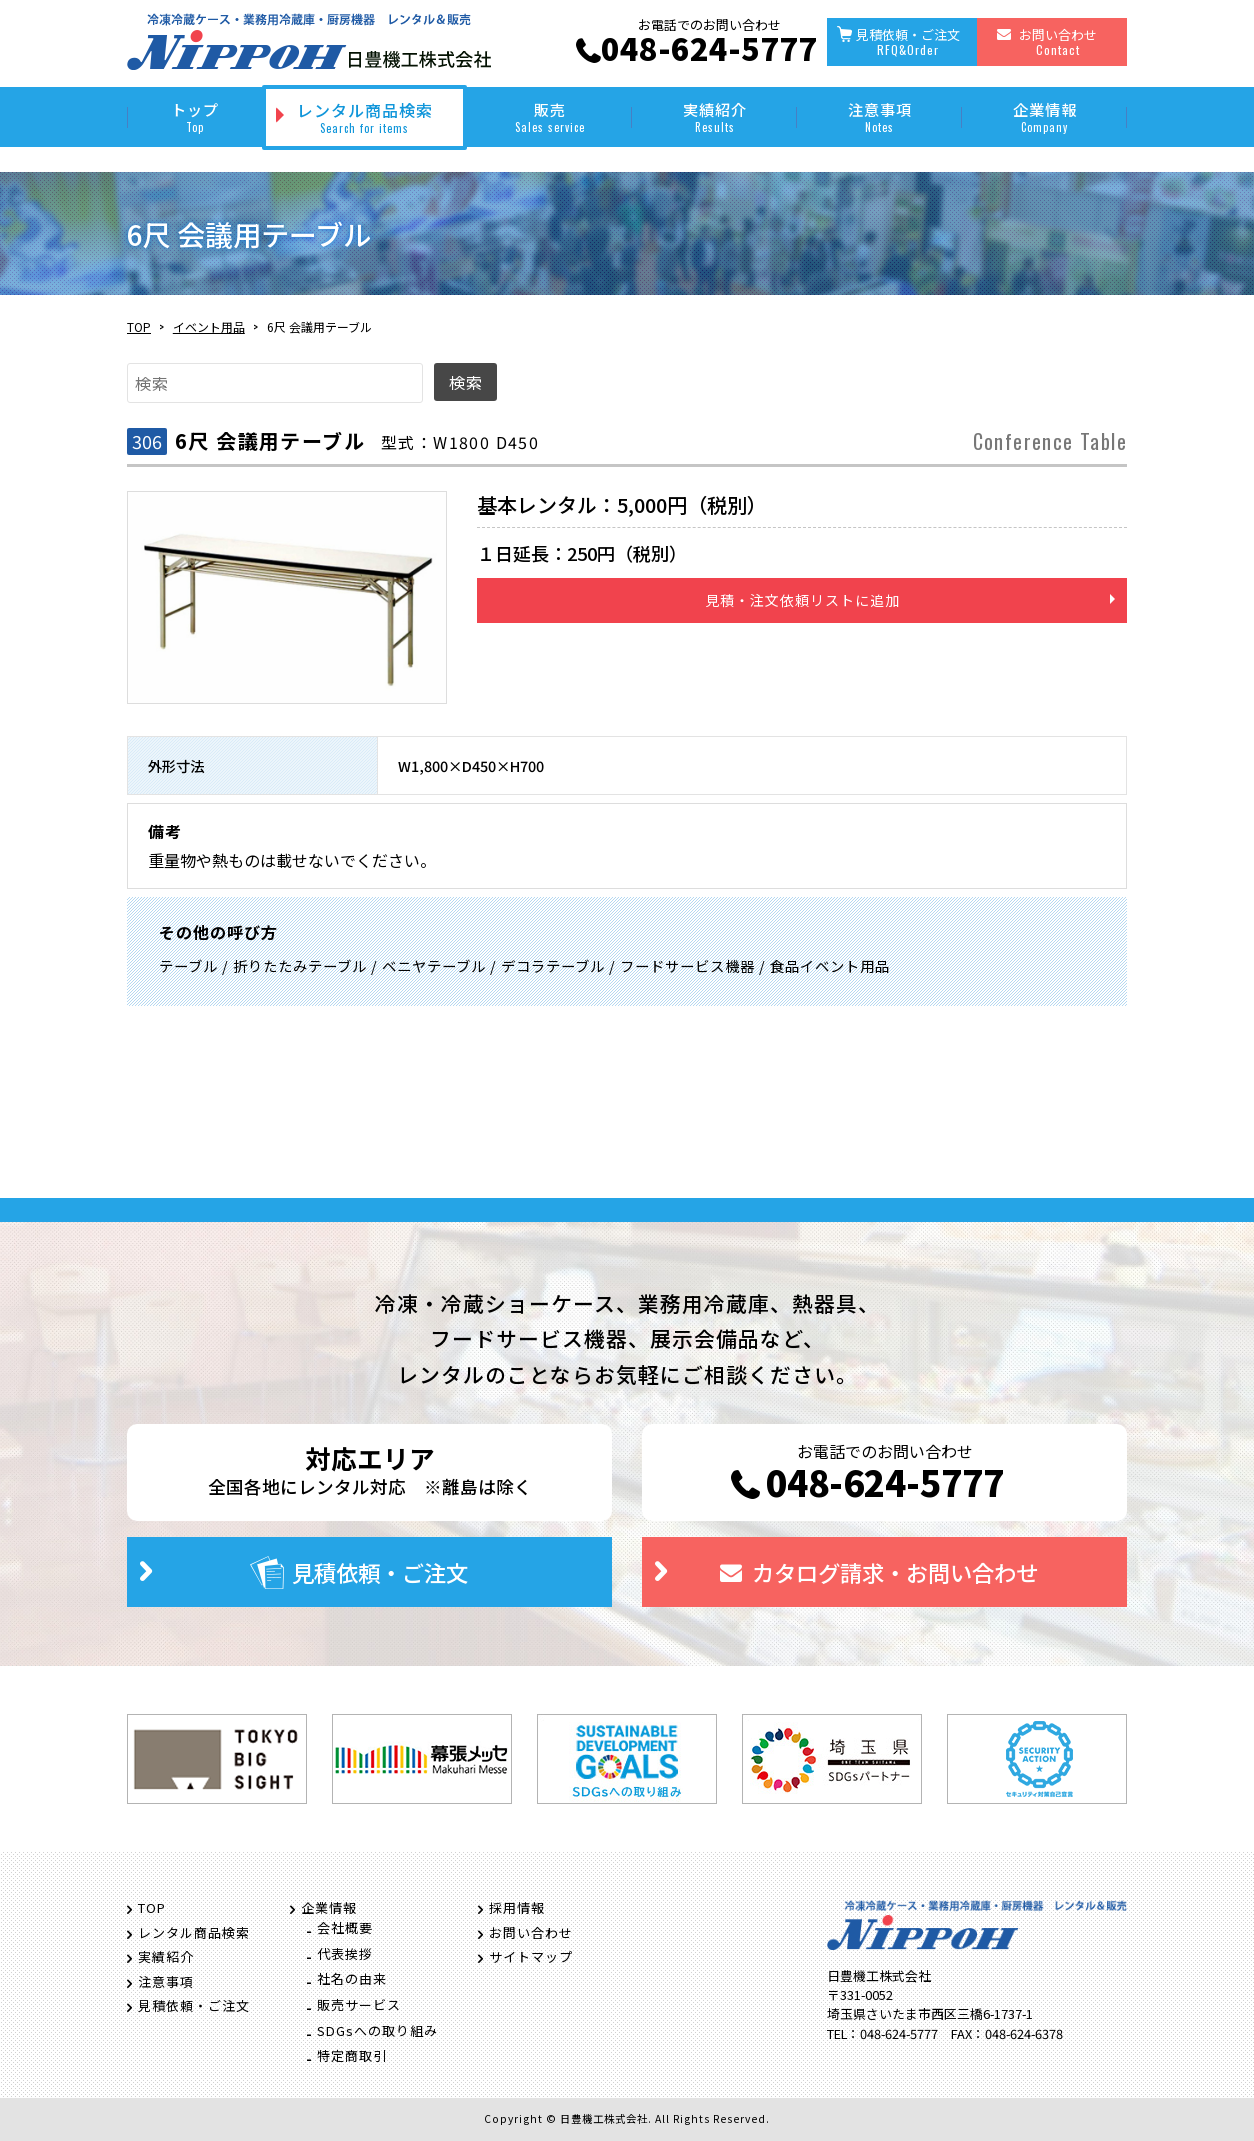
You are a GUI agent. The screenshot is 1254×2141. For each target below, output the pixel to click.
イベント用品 (209, 326)
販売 (549, 116)
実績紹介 (714, 116)
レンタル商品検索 (364, 117)
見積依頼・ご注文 (908, 41)
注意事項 (879, 116)
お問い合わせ (1058, 41)
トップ (194, 116)
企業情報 (1044, 116)
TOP (139, 326)
